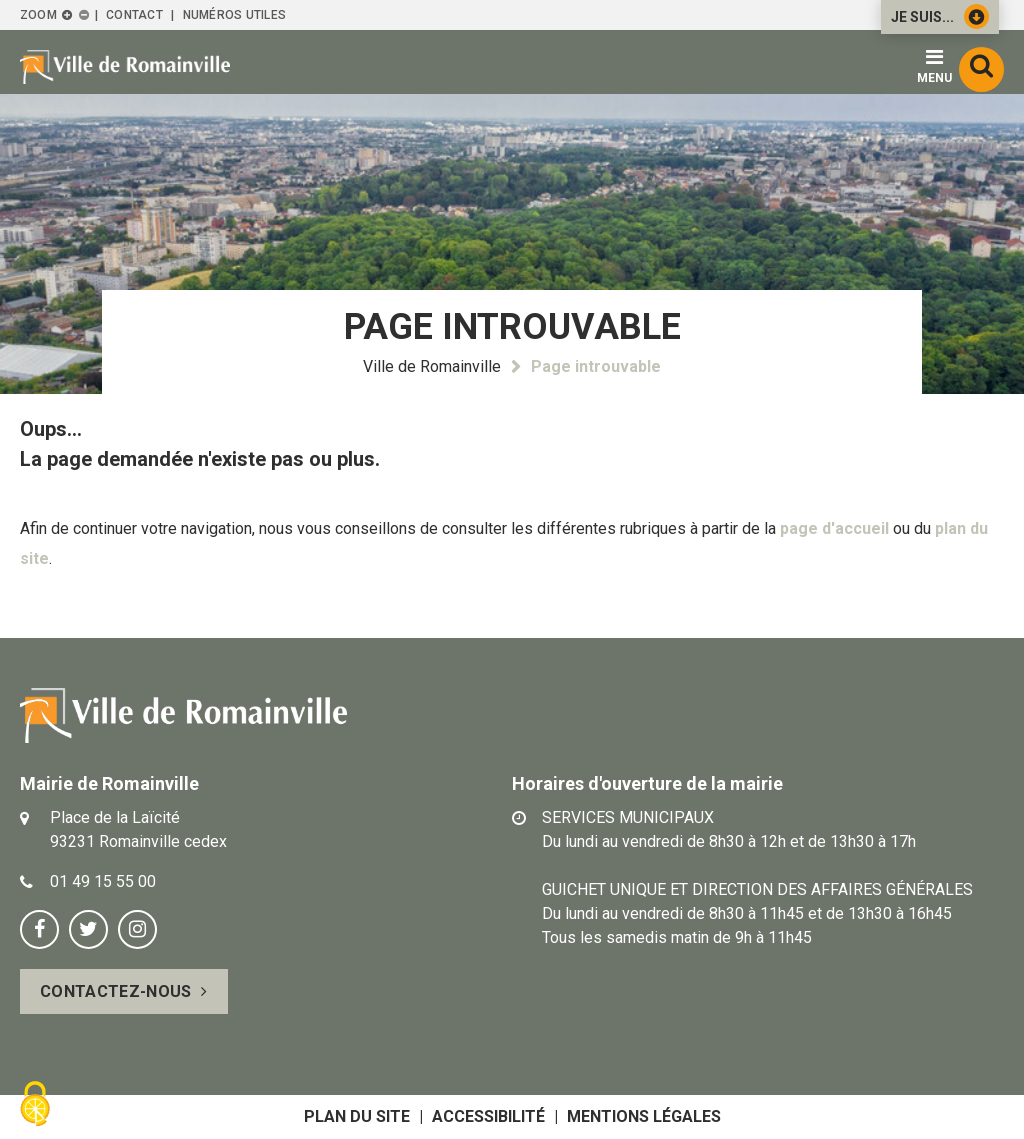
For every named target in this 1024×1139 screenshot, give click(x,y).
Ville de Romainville (432, 366)
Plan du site (357, 1116)
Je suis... (940, 16)
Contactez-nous (115, 991)
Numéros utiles (234, 15)
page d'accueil (834, 528)
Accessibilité (488, 1116)
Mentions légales (644, 1116)
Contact (134, 15)
